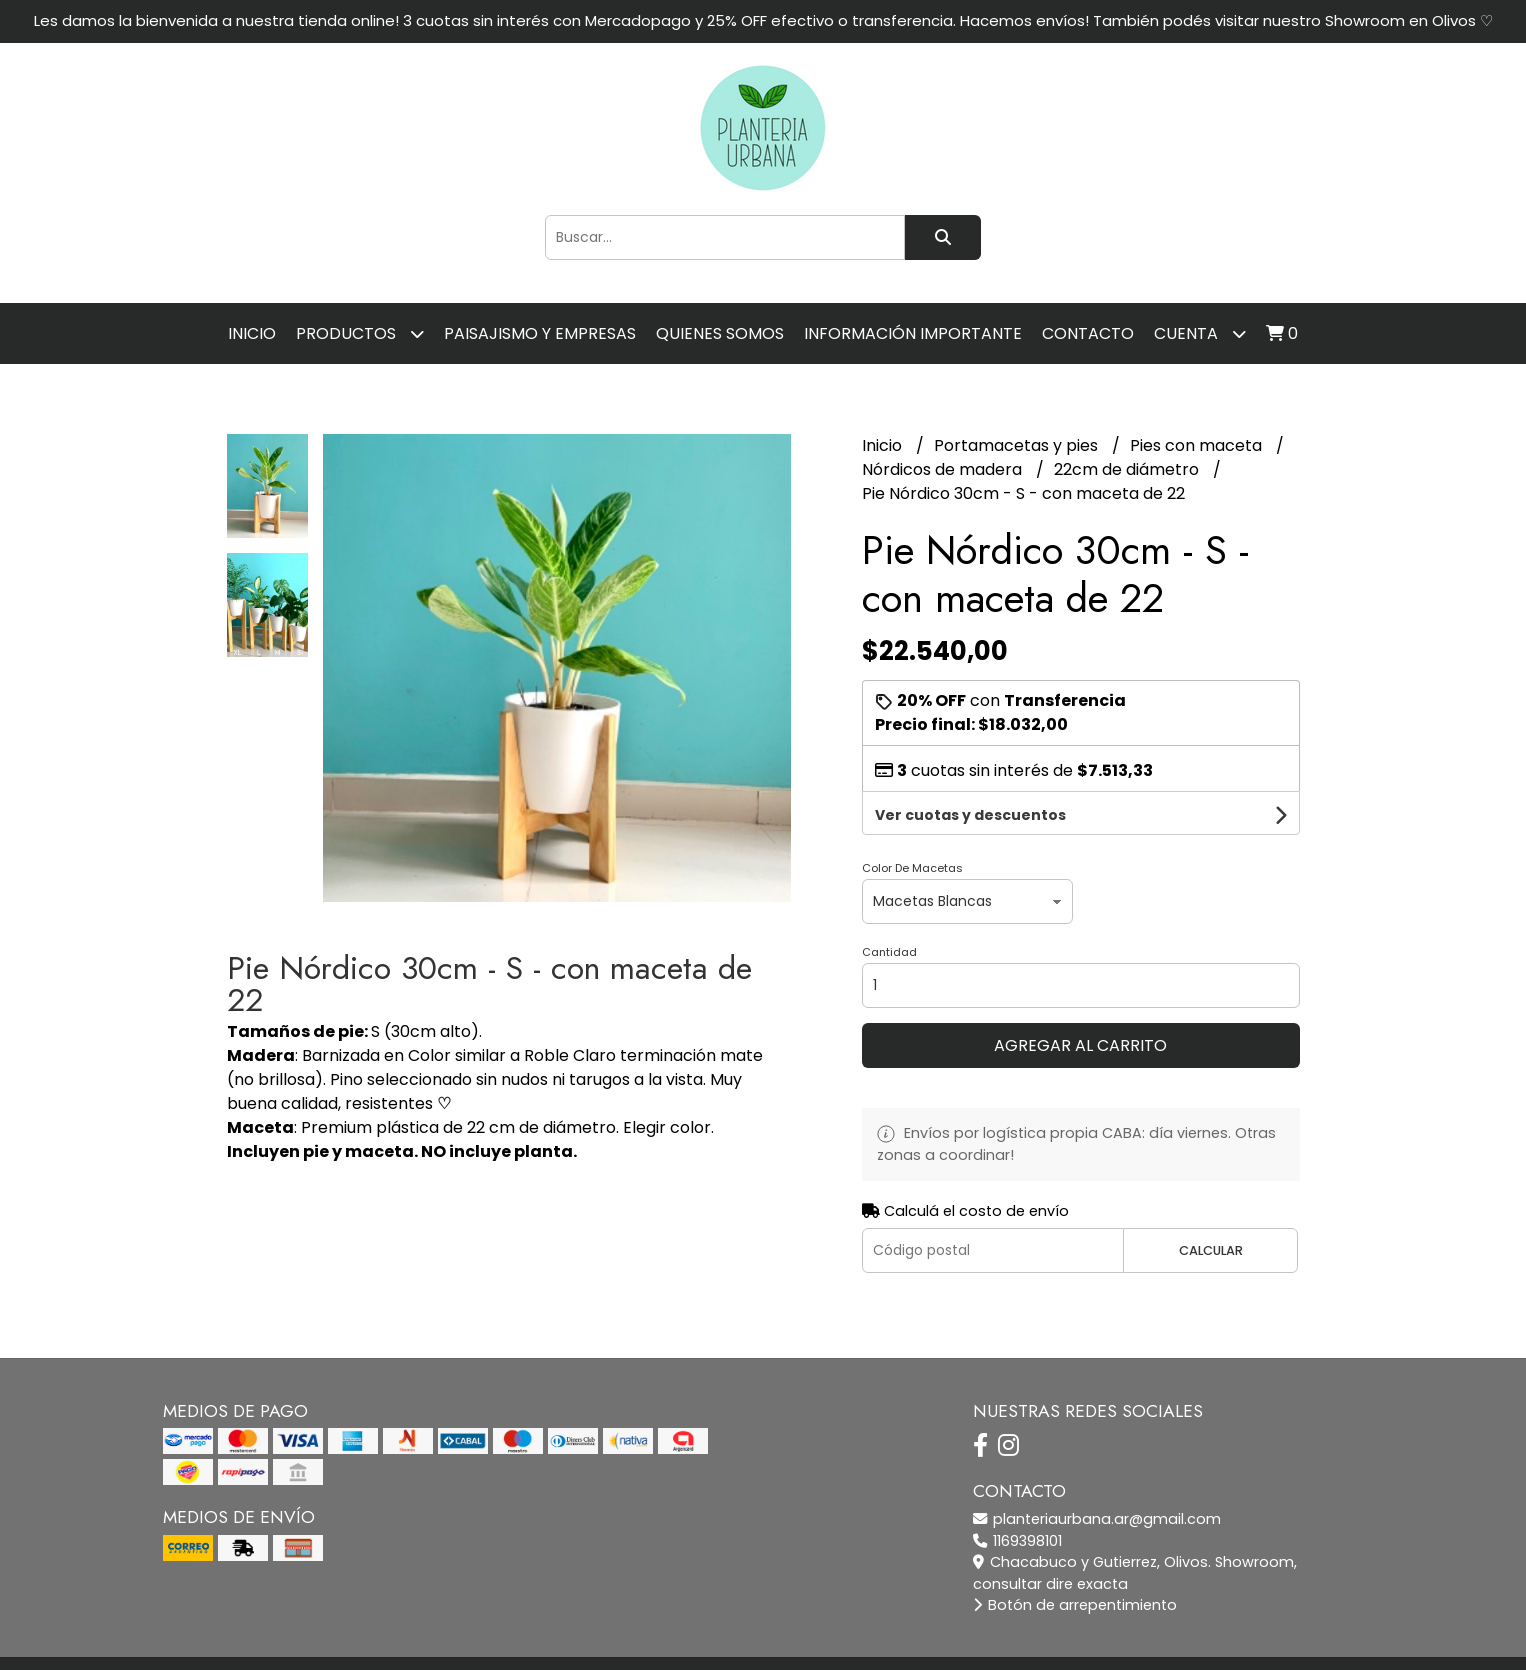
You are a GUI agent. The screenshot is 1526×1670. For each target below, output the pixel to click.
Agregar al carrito (1080, 1003)
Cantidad (889, 910)
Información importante (913, 333)
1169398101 (1017, 1499)
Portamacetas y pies (1018, 445)
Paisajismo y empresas (540, 333)
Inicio (252, 333)
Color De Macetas (912, 826)
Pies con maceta (1198, 445)
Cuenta (1200, 333)
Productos (360, 333)
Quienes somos (720, 333)
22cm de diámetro (1128, 469)
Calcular (1211, 1208)
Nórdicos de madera (944, 469)
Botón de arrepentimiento (1075, 1563)
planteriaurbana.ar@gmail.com (1097, 1477)
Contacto (1088, 333)
